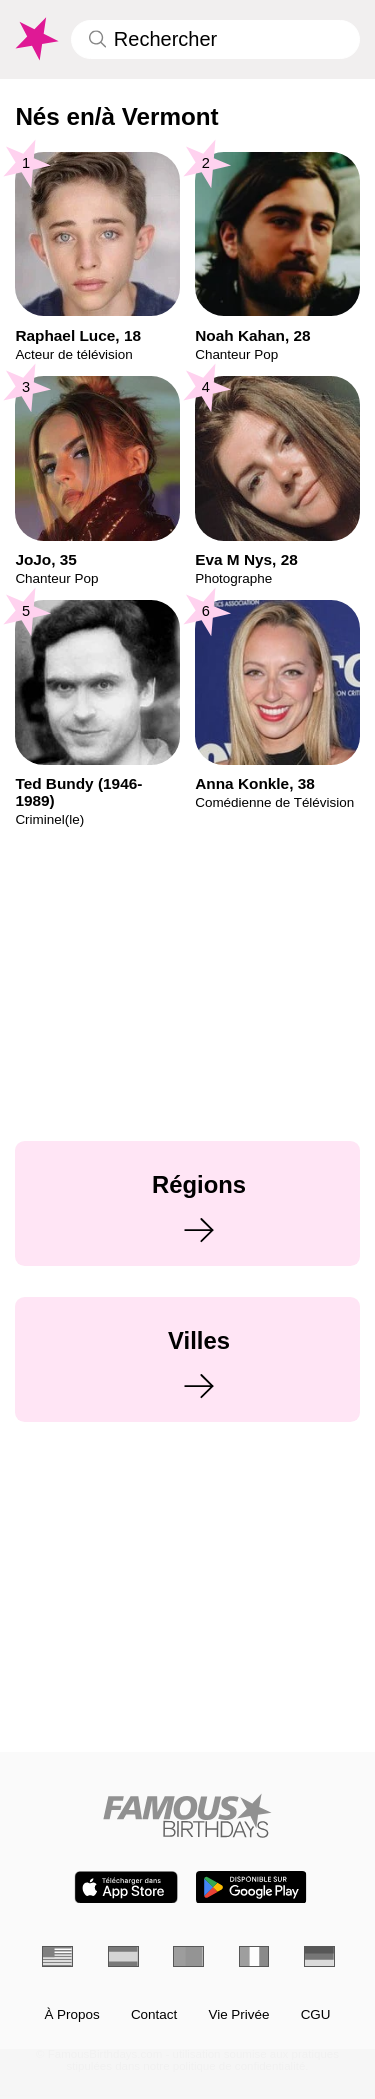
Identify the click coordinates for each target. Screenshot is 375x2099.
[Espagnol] (123, 1956)
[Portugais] (188, 1956)
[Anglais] (57, 1956)
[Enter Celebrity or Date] (215, 39)
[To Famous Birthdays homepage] (35, 39)
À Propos (71, 2015)
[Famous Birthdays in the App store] (126, 1887)
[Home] (187, 1815)
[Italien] (254, 1956)
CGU (316, 2015)
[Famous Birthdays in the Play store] (251, 1887)
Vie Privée (238, 2015)
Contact (154, 2015)
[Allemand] (319, 1956)
